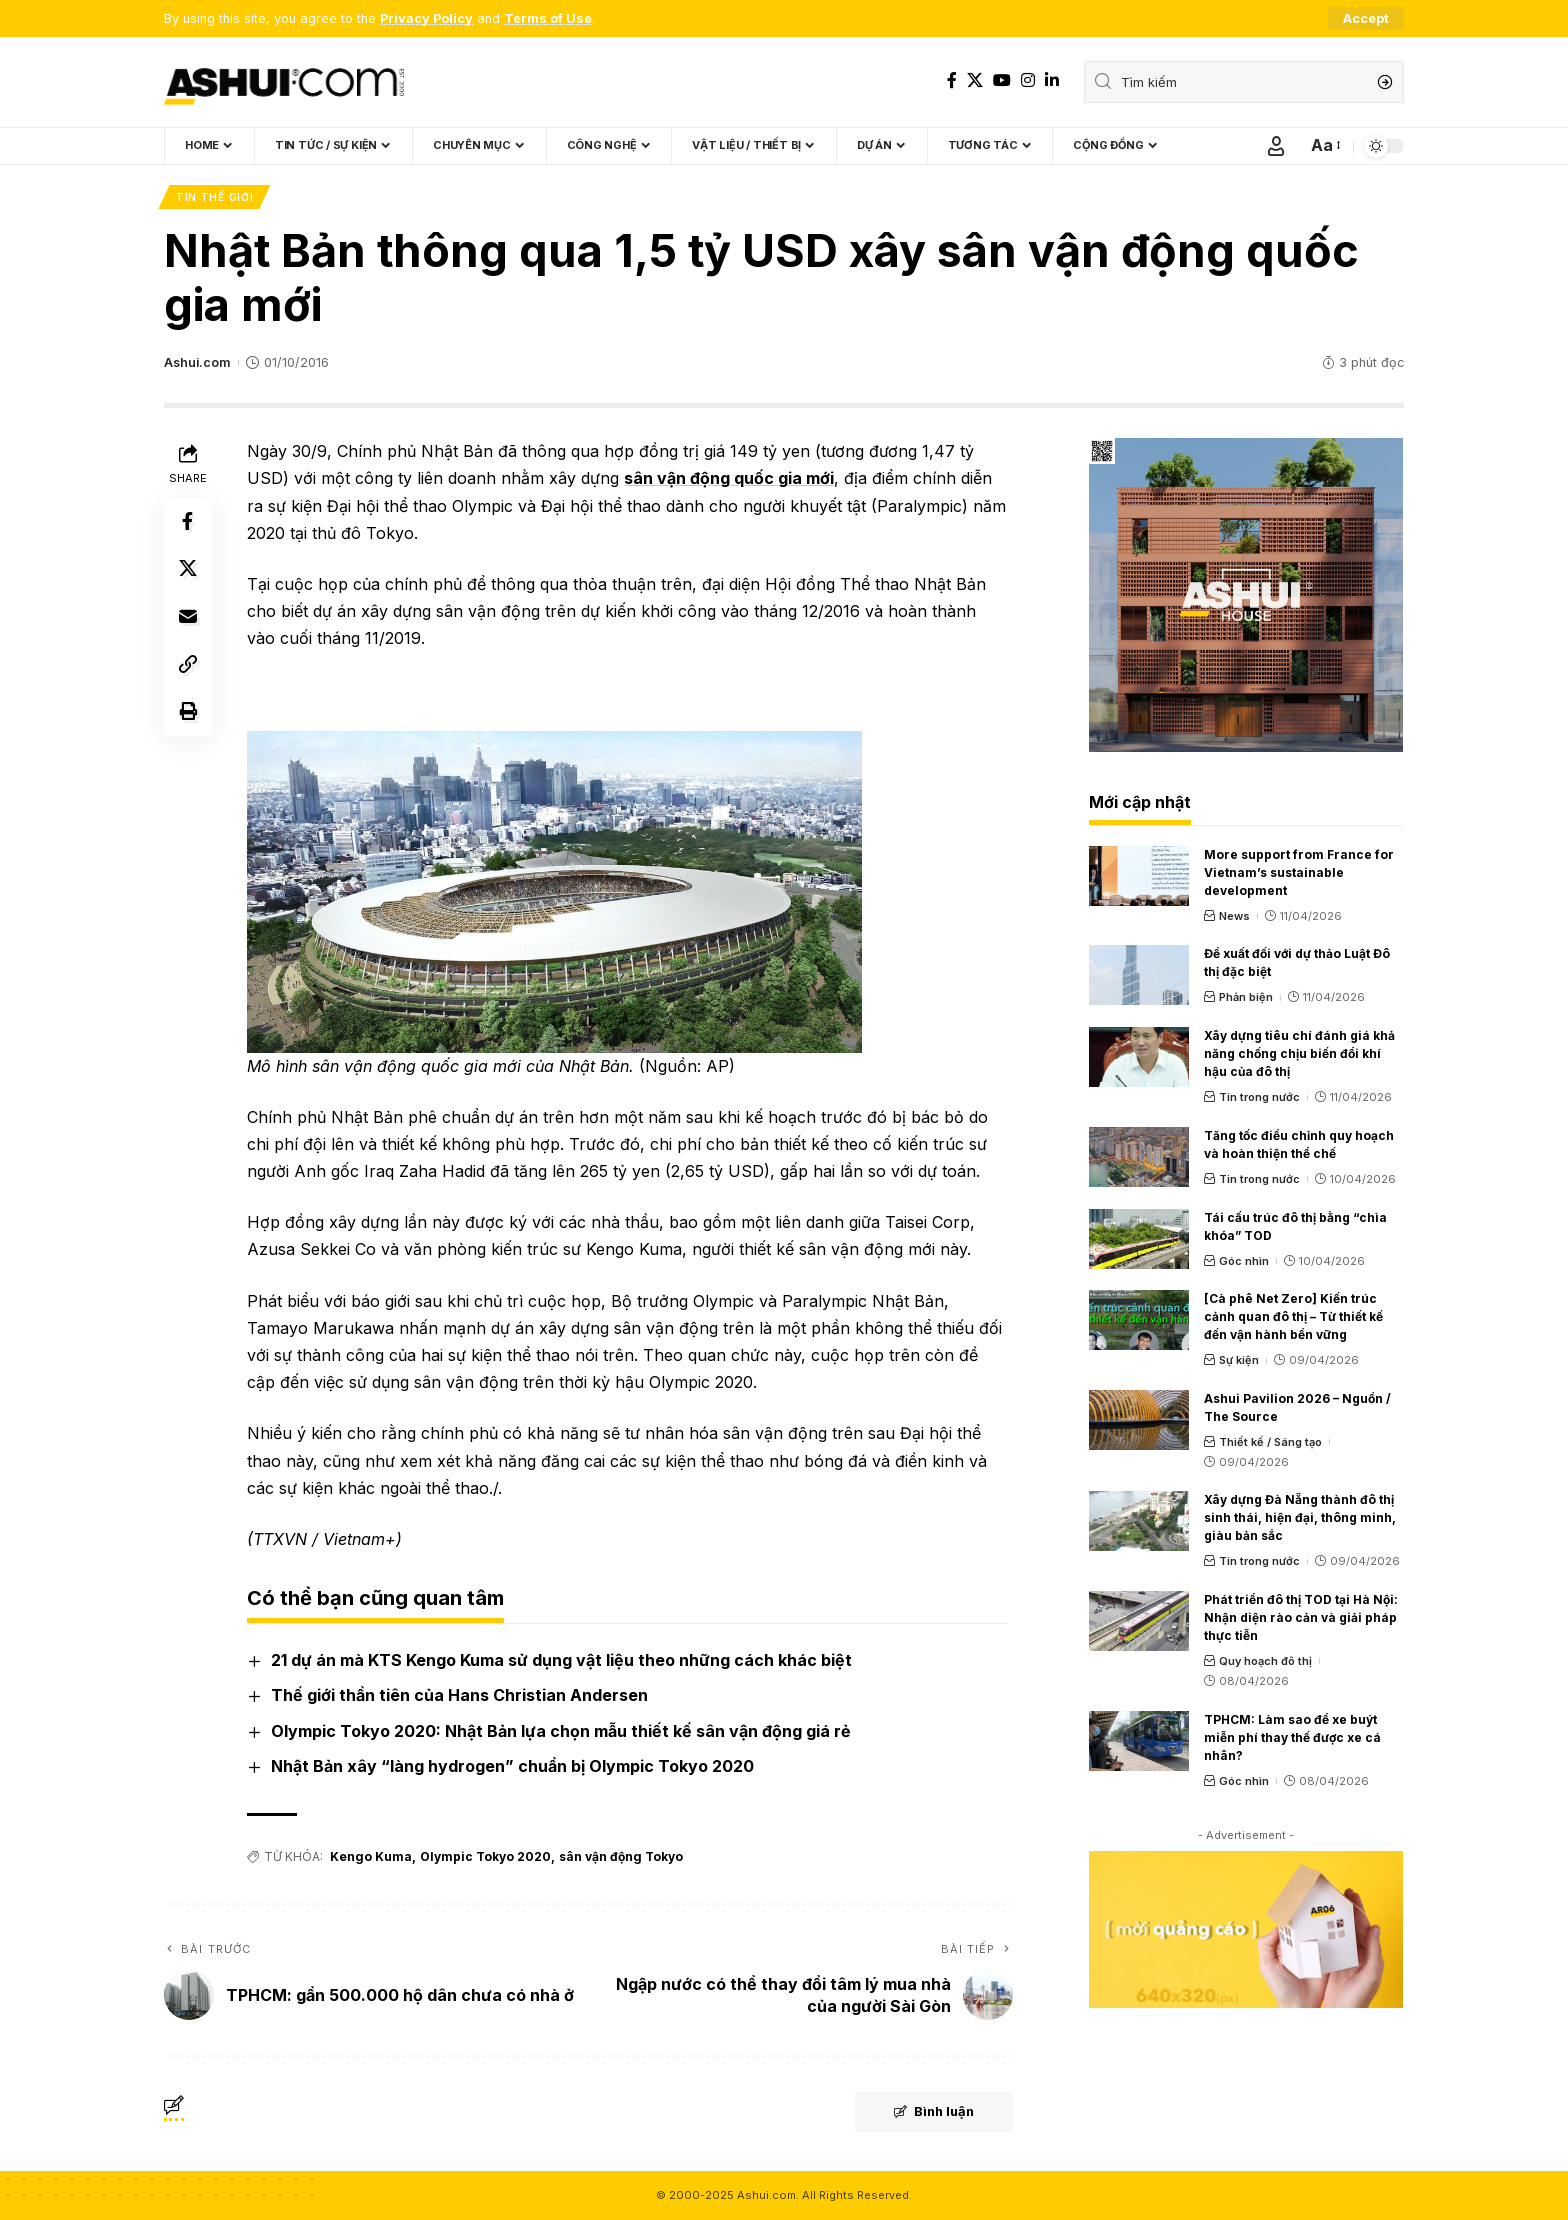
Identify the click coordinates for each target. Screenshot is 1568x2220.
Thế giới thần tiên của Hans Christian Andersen (459, 1696)
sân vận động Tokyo (619, 1857)
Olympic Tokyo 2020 (484, 1857)
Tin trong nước (1259, 1097)
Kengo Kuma (370, 1857)
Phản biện (1246, 998)
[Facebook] (952, 80)
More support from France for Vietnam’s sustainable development (1299, 872)
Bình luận (931, 2113)
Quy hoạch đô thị (1265, 1661)
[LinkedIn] (1052, 80)
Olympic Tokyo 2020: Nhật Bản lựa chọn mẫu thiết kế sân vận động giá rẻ (561, 1731)
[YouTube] (1002, 80)
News (1234, 916)
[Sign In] (1276, 146)
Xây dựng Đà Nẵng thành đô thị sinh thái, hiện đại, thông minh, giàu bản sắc (1300, 1518)
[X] (975, 80)
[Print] (188, 714)
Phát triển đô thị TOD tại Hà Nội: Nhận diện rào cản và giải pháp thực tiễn (1301, 1617)
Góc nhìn (1244, 1261)
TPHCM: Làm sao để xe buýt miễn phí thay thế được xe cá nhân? (1292, 1737)
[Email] (188, 618)
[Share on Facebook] (188, 522)
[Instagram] (1028, 80)
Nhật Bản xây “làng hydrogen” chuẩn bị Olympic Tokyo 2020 (512, 1766)
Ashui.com (197, 362)
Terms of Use (548, 18)
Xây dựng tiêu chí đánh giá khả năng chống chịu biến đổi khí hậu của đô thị (1299, 1053)
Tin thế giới (214, 197)
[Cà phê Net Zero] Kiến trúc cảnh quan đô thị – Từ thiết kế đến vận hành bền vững (1293, 1316)
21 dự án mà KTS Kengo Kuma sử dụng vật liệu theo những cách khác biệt (561, 1660)
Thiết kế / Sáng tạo (1270, 1442)
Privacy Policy (426, 18)
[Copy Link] (188, 666)
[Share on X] (188, 570)
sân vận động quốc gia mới (729, 479)
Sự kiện (1239, 1360)
